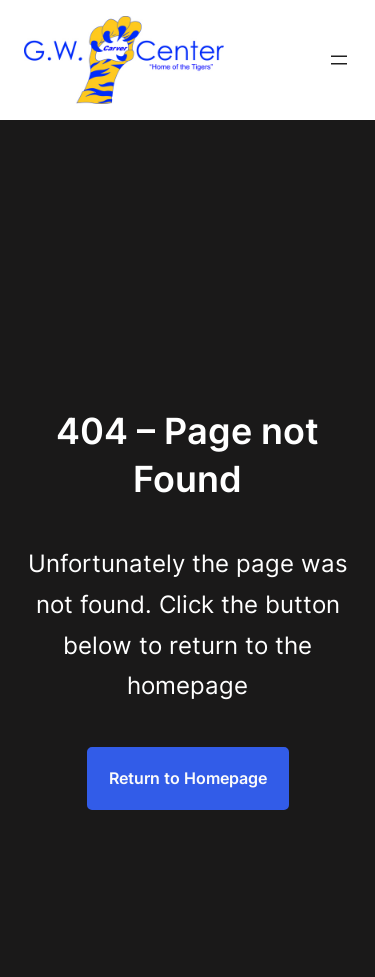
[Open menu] (339, 60)
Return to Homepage (188, 778)
